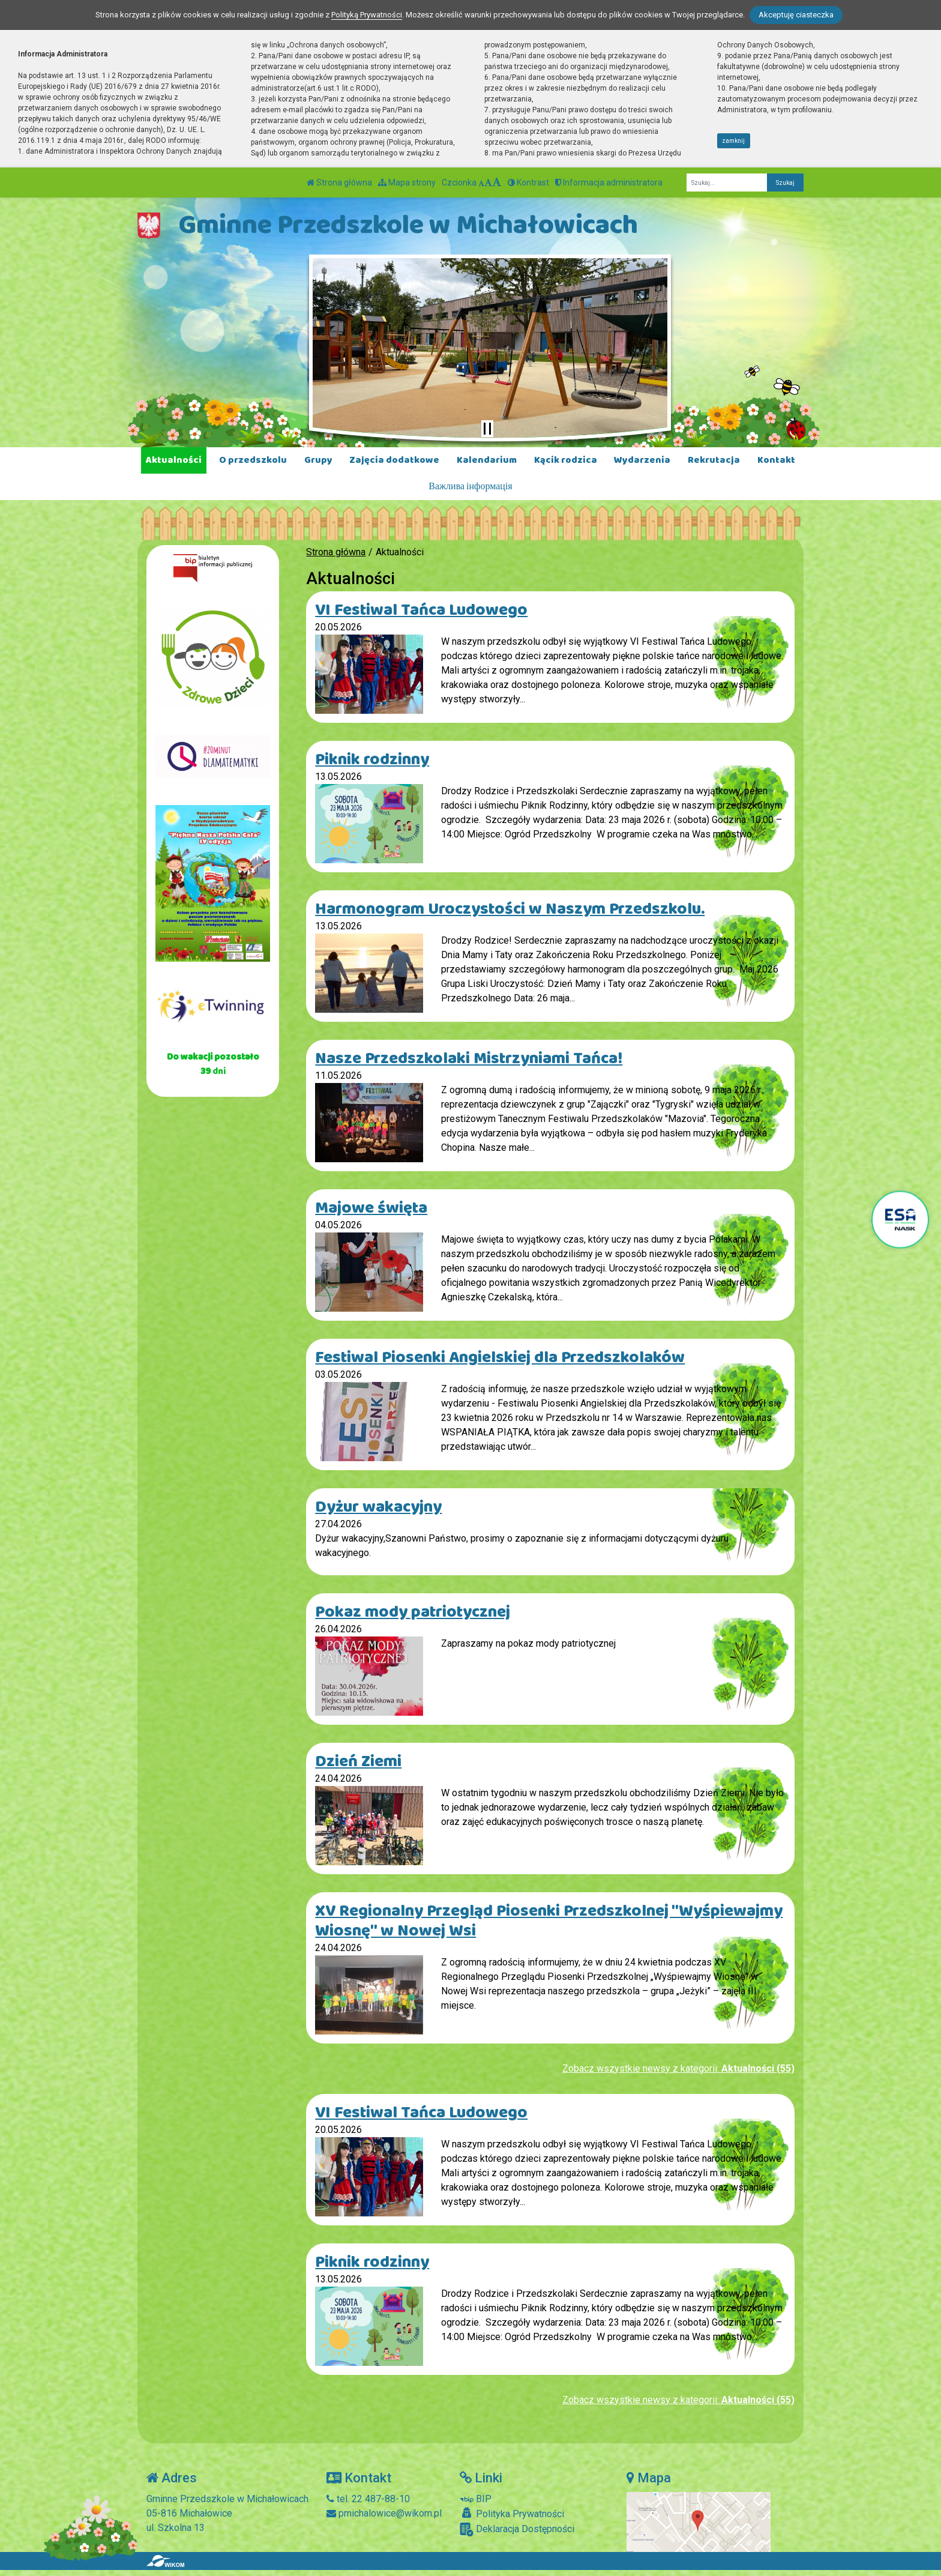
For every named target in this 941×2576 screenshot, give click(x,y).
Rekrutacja (714, 460)
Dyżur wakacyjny (378, 1507)
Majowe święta (371, 1208)
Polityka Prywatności (512, 2514)
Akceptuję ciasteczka (796, 14)
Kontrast (528, 182)
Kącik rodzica (565, 460)
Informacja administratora (609, 182)
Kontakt (776, 460)
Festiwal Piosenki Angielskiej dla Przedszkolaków (500, 1358)
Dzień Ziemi (358, 1762)
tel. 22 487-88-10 (368, 2499)
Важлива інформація (470, 486)
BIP (476, 2499)
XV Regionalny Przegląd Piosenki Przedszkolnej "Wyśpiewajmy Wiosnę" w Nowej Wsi (549, 1921)
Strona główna (339, 182)
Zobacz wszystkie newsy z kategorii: (678, 2068)
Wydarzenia (642, 460)
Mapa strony (407, 182)
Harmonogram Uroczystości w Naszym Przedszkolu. (510, 909)
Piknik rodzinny (372, 760)
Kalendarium (487, 460)
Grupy (318, 460)
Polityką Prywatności (366, 14)
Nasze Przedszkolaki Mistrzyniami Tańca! (468, 1059)
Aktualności (174, 460)
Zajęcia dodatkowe (394, 460)
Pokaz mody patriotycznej (412, 1612)
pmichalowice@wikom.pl (384, 2513)
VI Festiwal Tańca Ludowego (421, 610)
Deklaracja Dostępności (517, 2529)
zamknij (733, 140)
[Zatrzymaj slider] (487, 429)
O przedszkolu (253, 460)
